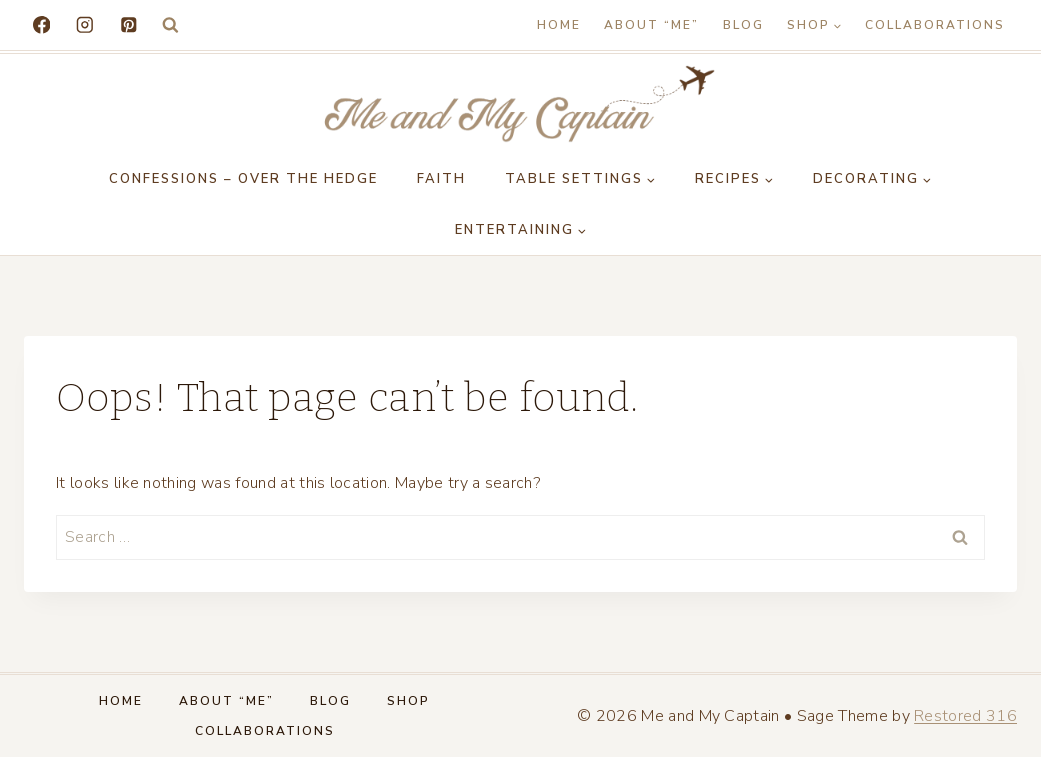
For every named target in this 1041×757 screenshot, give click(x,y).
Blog (743, 25)
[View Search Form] (170, 25)
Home (559, 25)
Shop (408, 701)
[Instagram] (84, 24)
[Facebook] (41, 24)
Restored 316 (965, 716)
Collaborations (935, 25)
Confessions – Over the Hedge (243, 179)
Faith (441, 179)
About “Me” (651, 25)
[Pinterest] (128, 24)
